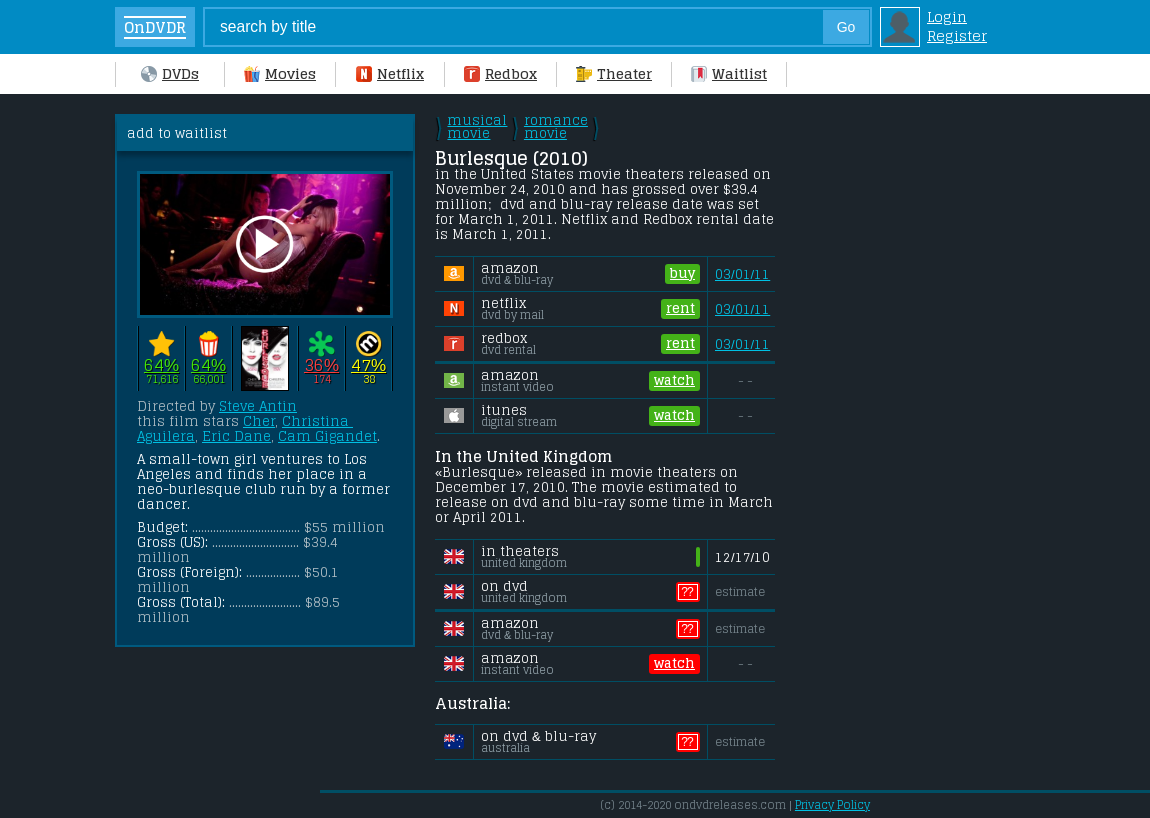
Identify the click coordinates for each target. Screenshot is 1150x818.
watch (674, 381)
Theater (614, 73)
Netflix (390, 73)
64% (161, 364)
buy (682, 274)
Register (957, 35)
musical (477, 127)
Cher (259, 421)
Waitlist (729, 73)
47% (368, 364)
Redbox (500, 73)
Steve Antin (258, 406)
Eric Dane (236, 436)
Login (947, 16)
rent (680, 309)
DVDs (170, 73)
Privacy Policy (832, 805)
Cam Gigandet (327, 436)
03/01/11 (742, 274)
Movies (280, 73)
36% (321, 364)
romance (556, 127)
